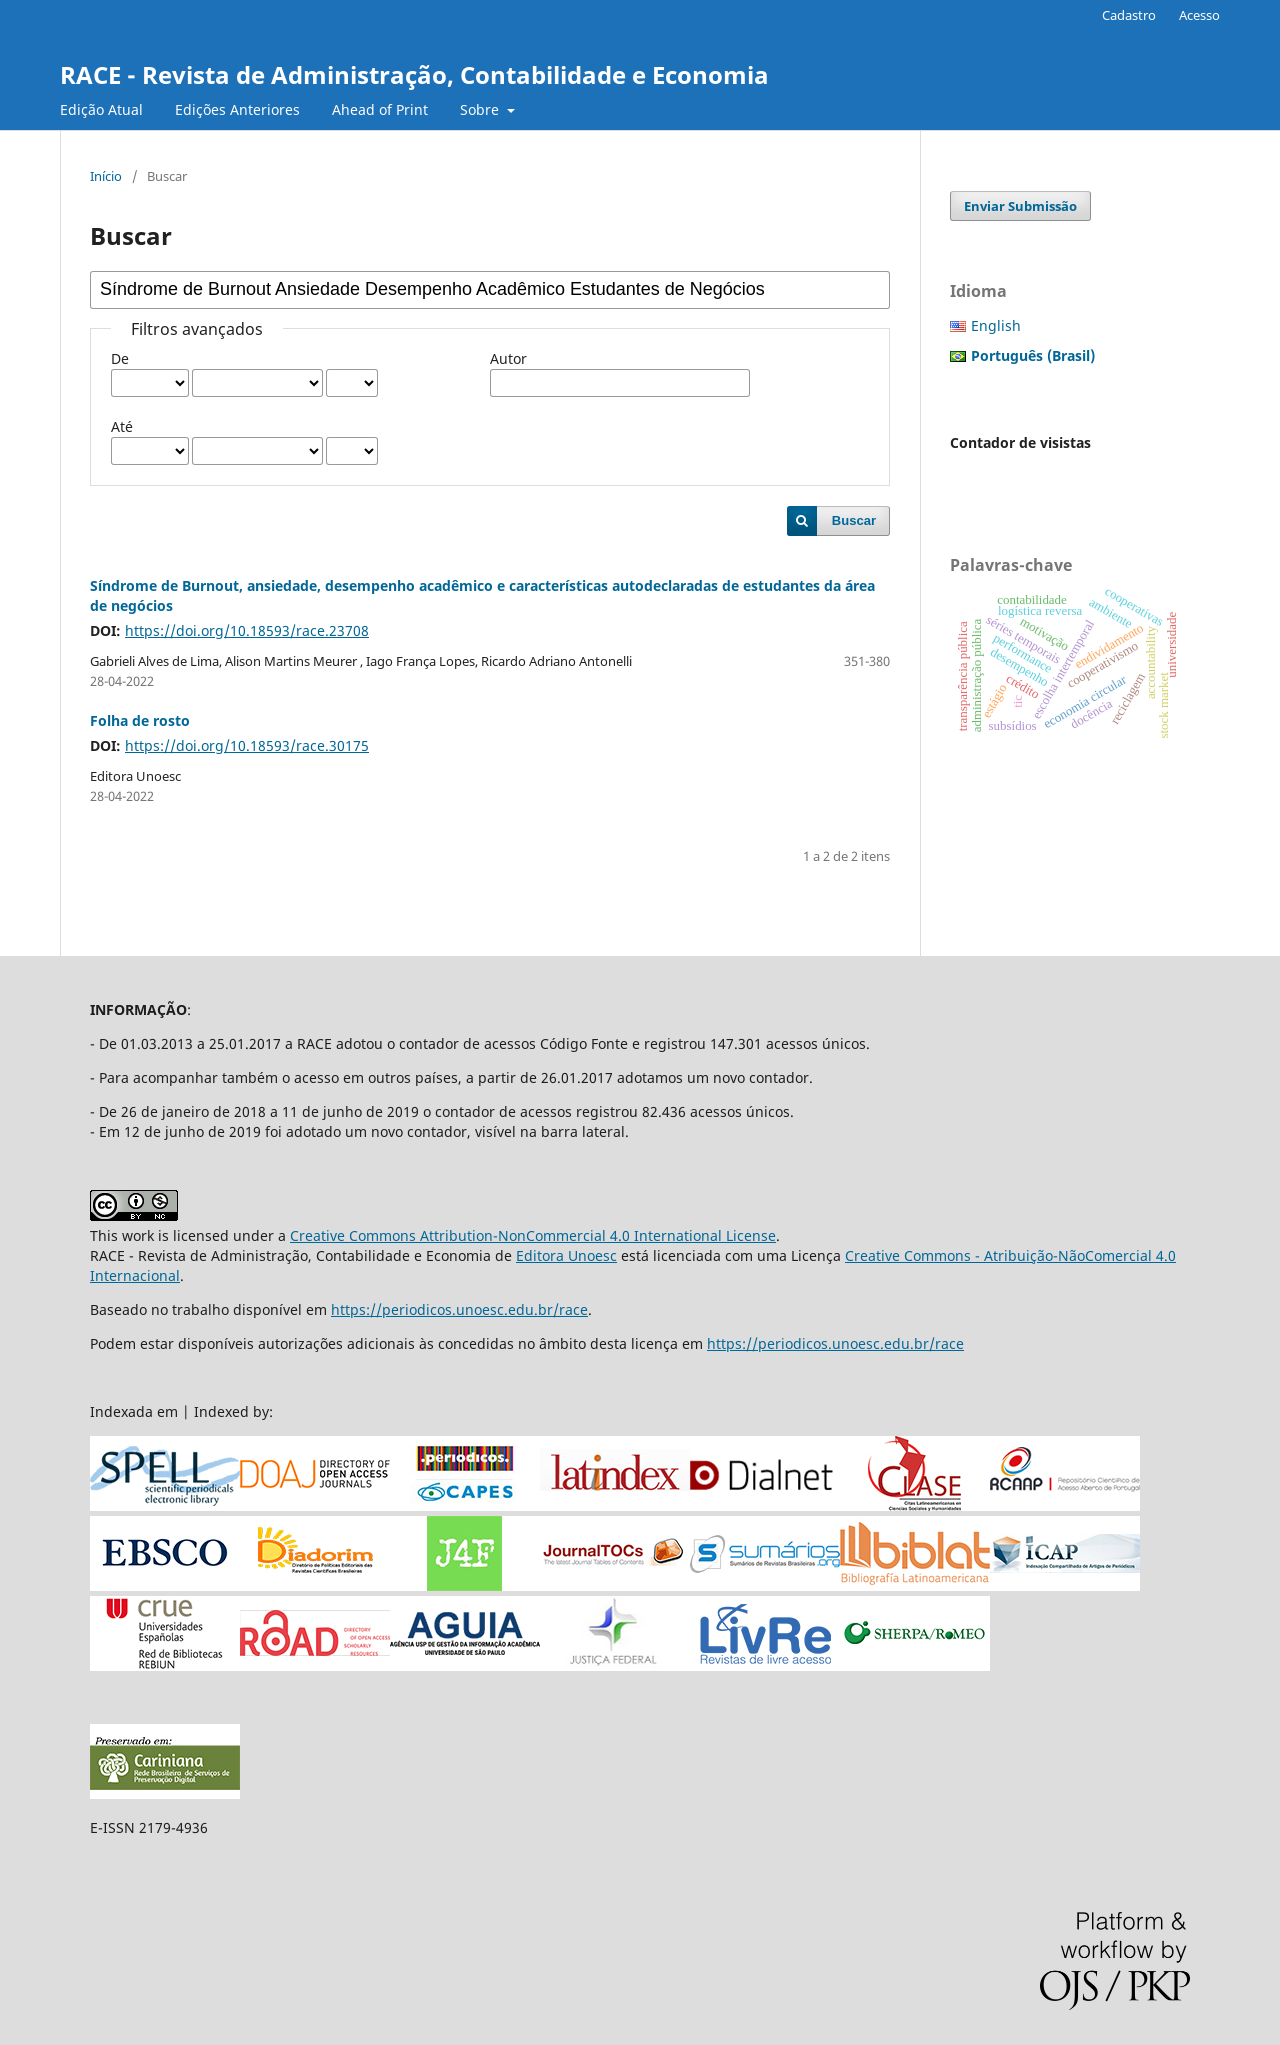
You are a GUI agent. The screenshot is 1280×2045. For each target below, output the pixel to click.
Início (106, 176)
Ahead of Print (380, 109)
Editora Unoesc (566, 1255)
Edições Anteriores (237, 109)
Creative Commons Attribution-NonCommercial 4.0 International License (533, 1235)
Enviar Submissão (1020, 206)
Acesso (1199, 15)
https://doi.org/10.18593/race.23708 (247, 630)
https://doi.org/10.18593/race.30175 (247, 745)
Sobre (481, 109)
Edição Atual (101, 109)
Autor (508, 358)
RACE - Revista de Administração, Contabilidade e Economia (414, 74)
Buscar (854, 520)
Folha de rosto (140, 720)
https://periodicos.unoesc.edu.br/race (459, 1309)
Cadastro (1129, 15)
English (996, 325)
